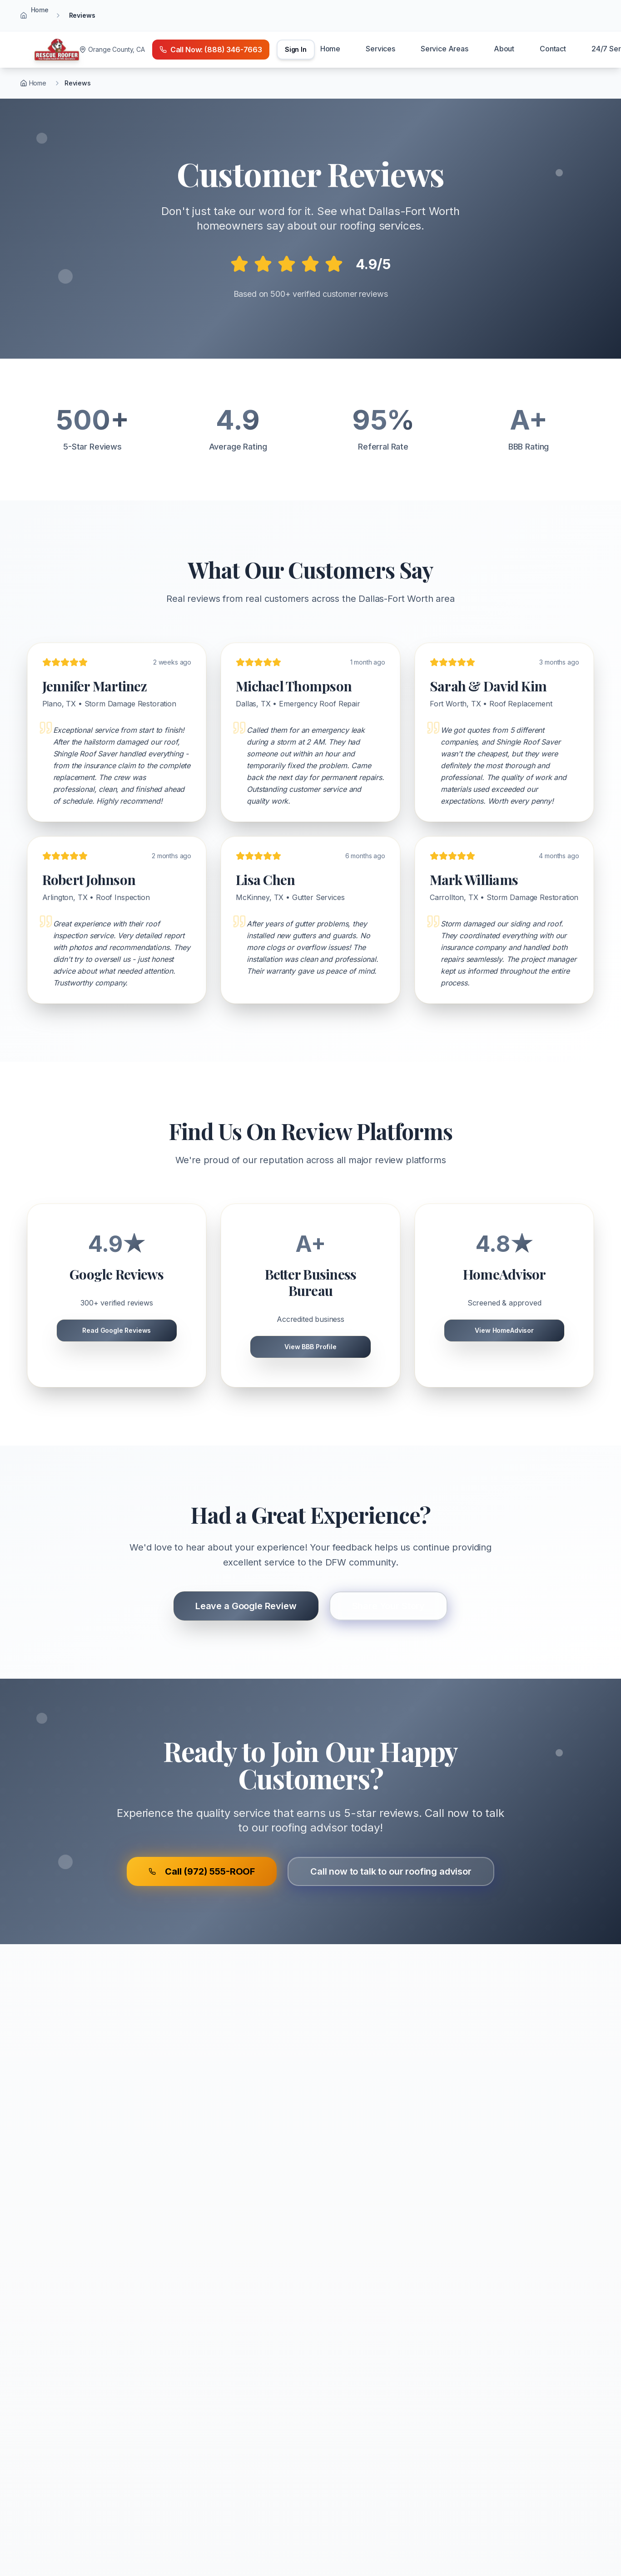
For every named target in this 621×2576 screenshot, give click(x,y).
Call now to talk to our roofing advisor (391, 1871)
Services (380, 48)
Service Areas (444, 48)
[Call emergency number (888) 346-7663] (210, 50)
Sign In (296, 49)
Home (40, 10)
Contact (553, 48)
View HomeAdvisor (504, 1330)
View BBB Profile (310, 1347)
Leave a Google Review (246, 1606)
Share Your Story (388, 1606)
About (504, 48)
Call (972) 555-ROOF (202, 1871)
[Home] (57, 49)
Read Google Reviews (116, 1330)
